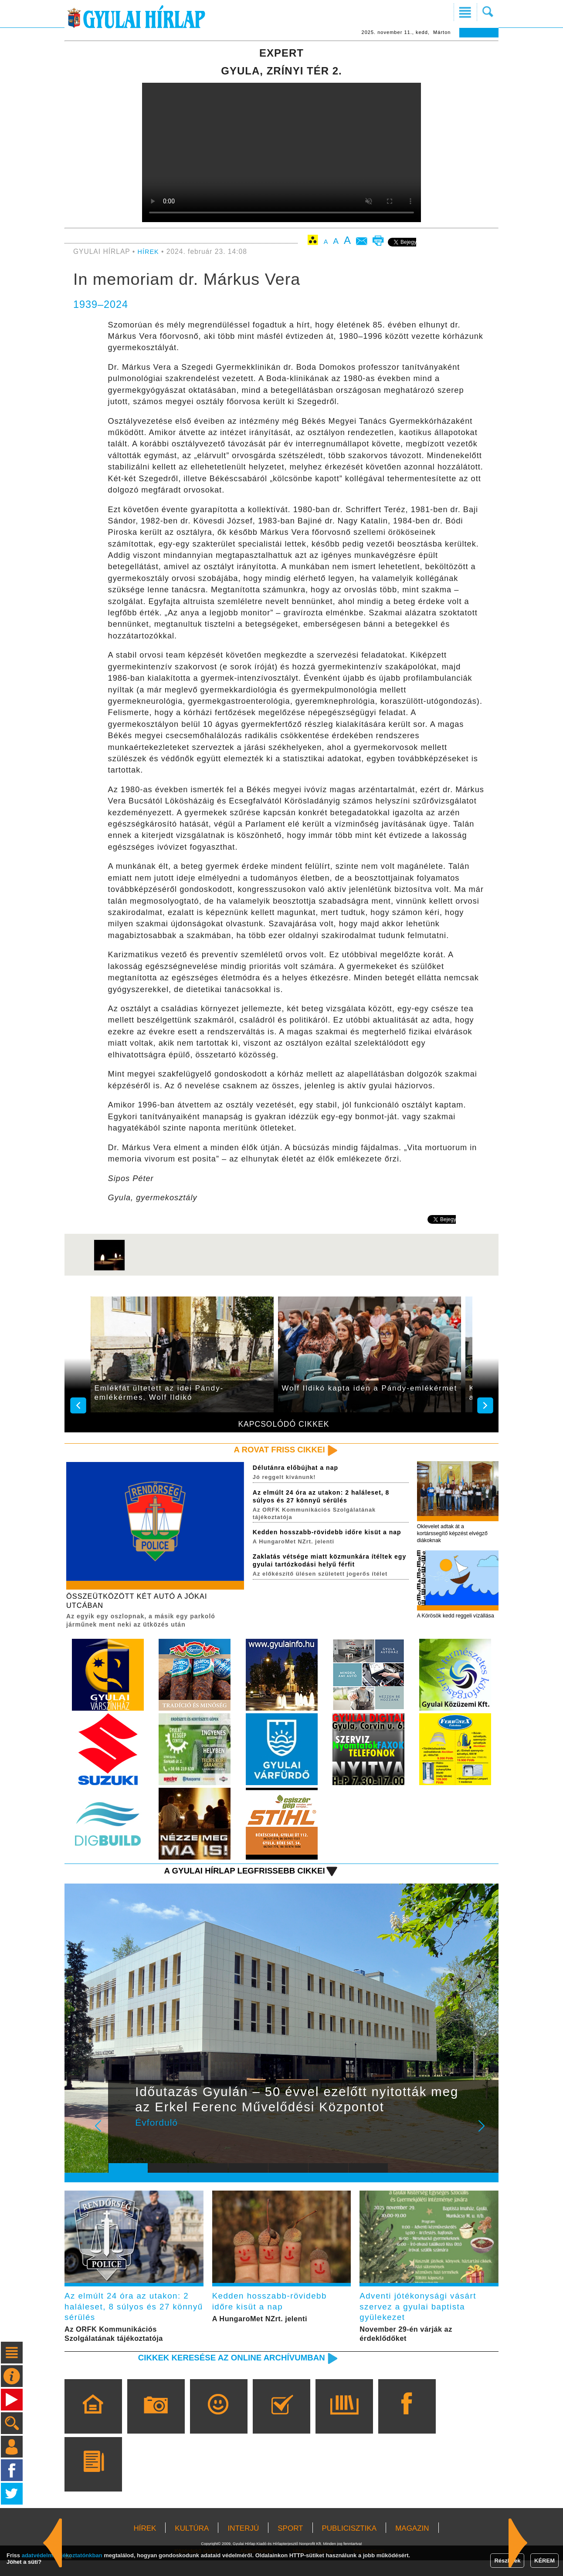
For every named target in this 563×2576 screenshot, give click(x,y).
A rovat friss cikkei (274, 1450)
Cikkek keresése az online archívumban (221, 2372)
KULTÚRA (192, 2543)
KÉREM (544, 2560)
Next (486, 2140)
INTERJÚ (243, 2543)
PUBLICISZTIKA (349, 2543)
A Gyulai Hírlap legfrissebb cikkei (235, 1879)
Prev (121, 2140)
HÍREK (149, 251)
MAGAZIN (412, 2543)
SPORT (290, 2543)
